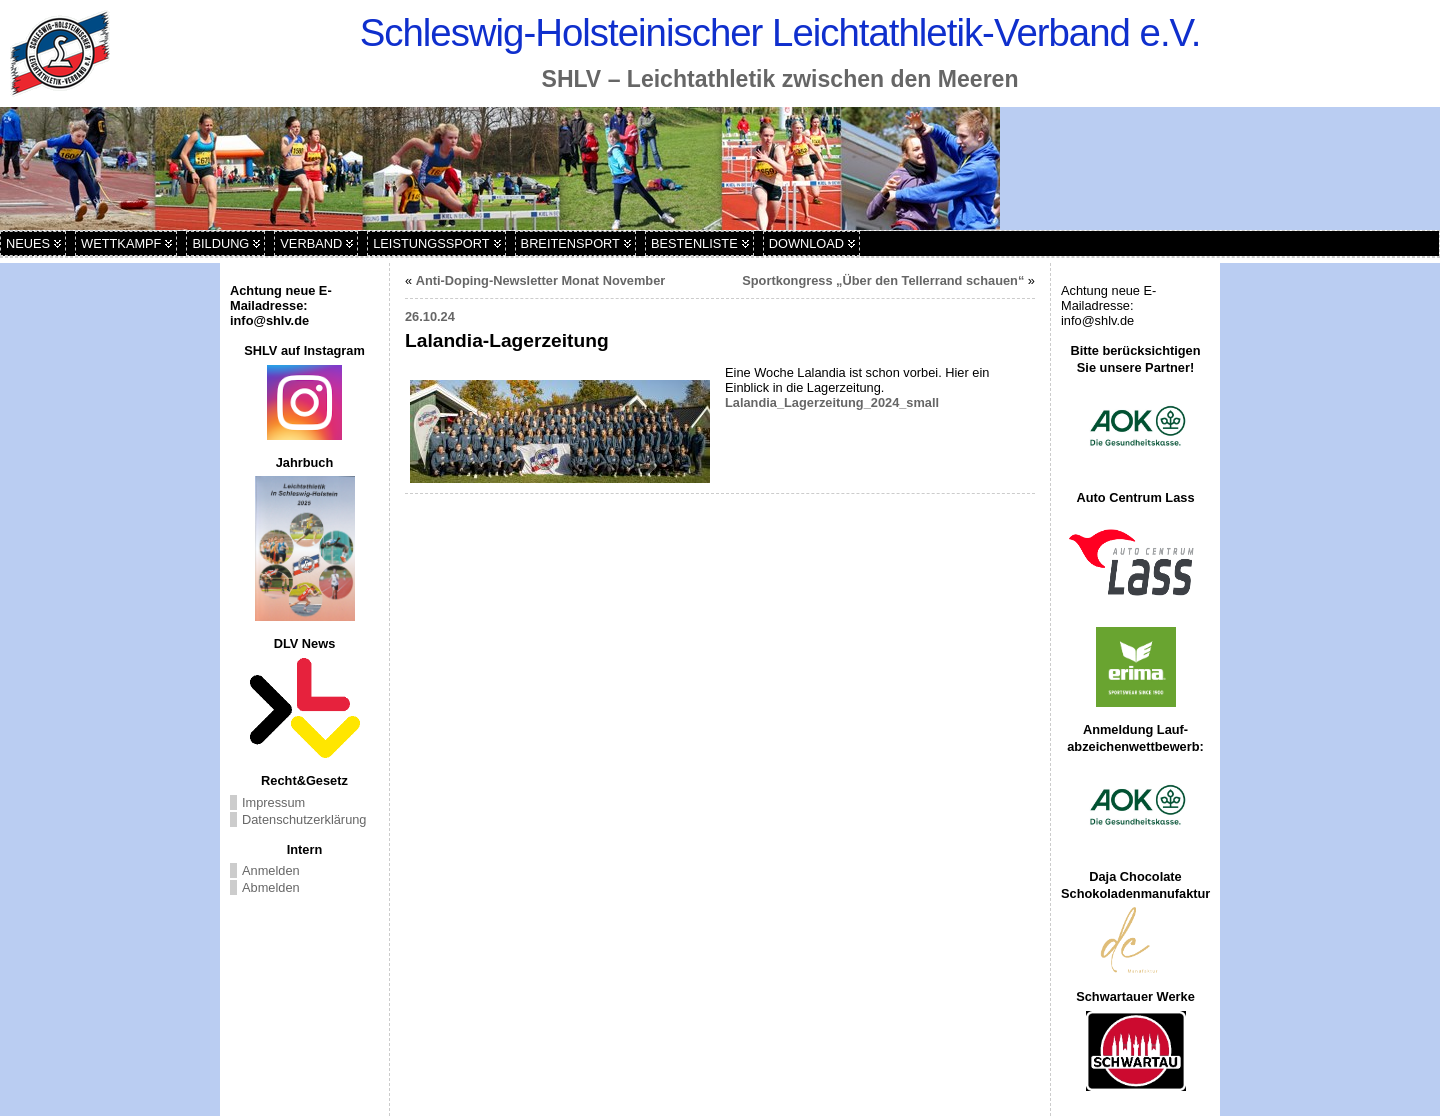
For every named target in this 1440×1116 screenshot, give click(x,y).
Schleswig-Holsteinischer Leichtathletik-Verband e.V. (780, 32)
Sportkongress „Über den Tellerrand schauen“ (883, 280)
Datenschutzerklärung (304, 819)
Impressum (273, 802)
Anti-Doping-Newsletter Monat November (541, 280)
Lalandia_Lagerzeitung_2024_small (832, 402)
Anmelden (271, 870)
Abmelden (271, 887)
